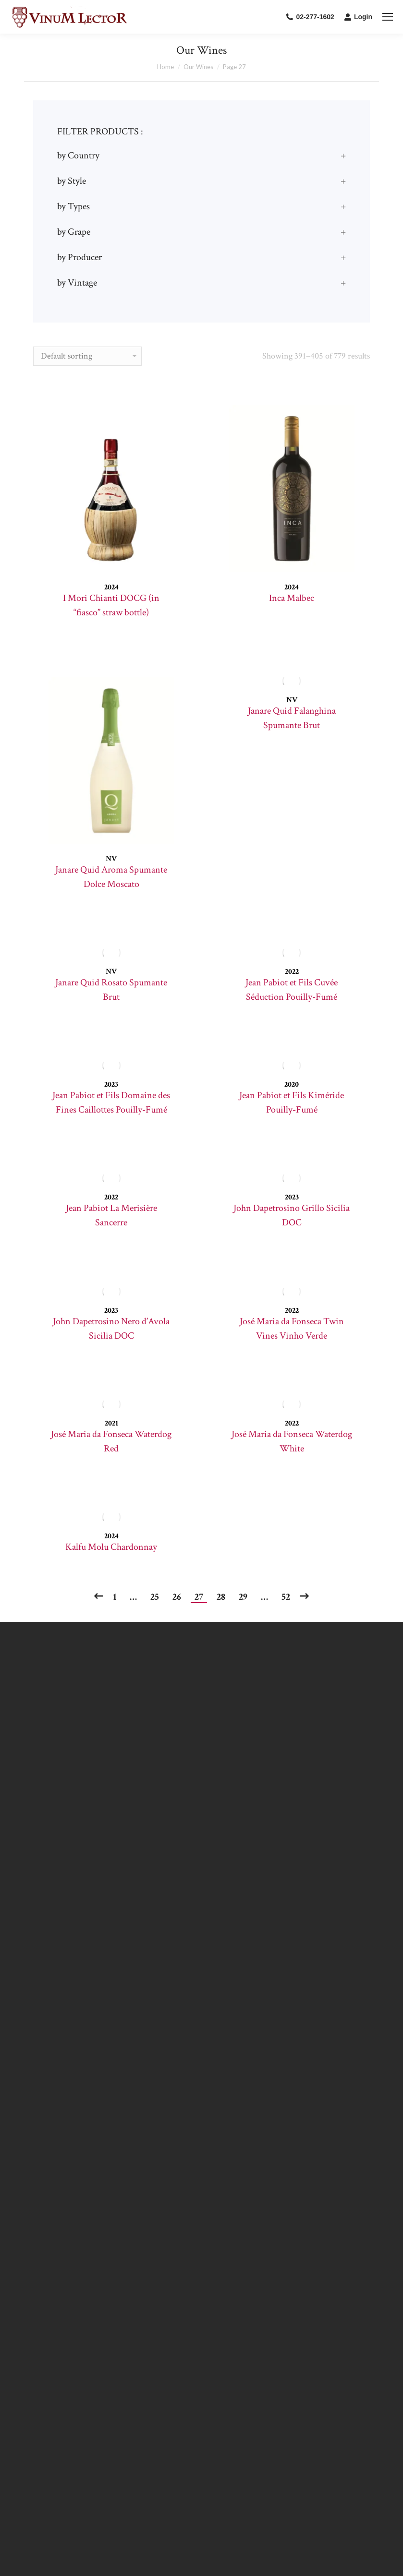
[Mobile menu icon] (387, 17)
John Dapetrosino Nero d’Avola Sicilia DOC (111, 1328)
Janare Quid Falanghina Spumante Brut (292, 718)
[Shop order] (87, 356)
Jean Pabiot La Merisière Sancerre (111, 1215)
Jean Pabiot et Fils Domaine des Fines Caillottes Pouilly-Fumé (111, 1102)
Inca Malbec (291, 598)
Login (358, 17)
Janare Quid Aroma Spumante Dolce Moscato (111, 876)
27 (199, 1597)
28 (221, 1597)
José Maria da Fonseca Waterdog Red (111, 1441)
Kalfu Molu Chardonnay (111, 1547)
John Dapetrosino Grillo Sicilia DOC (291, 1215)
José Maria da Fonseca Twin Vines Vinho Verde (292, 1328)
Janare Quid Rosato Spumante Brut (111, 989)
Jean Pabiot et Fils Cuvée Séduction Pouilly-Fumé (291, 989)
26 (176, 1597)
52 (285, 1597)
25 (154, 1597)
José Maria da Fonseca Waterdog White (292, 1441)
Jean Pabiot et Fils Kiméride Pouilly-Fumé (291, 1102)
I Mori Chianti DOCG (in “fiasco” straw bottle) (111, 605)
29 (243, 1597)
